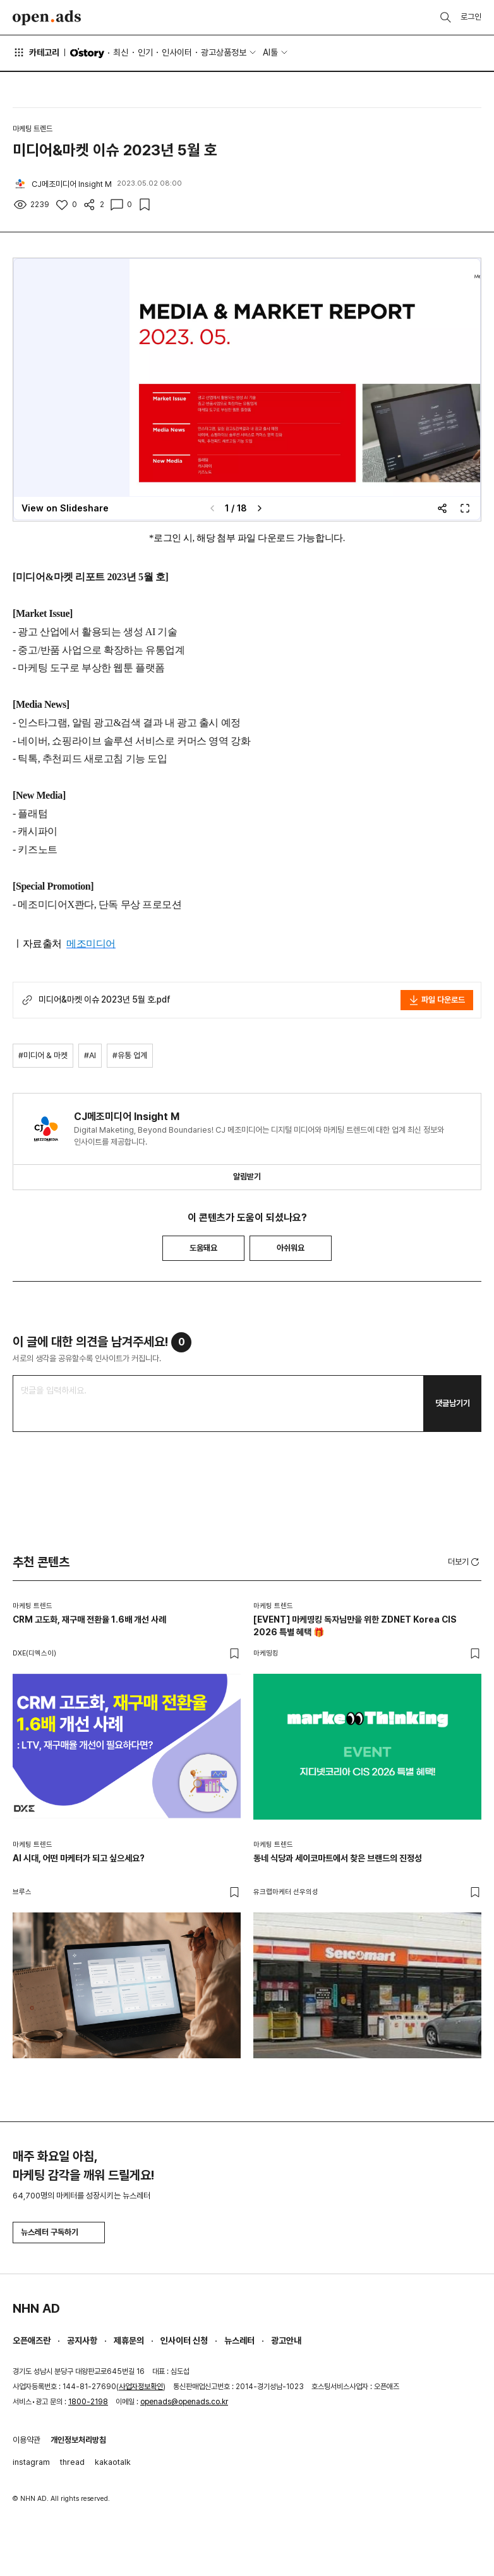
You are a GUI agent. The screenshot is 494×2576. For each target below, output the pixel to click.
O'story (87, 53)
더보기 (464, 1562)
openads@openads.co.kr (184, 2401)
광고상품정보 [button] (223, 52)
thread (72, 2462)
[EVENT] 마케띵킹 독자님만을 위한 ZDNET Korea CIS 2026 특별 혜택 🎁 (355, 1625)
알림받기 (247, 1176)
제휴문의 (129, 2340)
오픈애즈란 (32, 2340)
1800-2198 (88, 2401)
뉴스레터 (239, 2340)
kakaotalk (113, 2462)
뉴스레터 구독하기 (59, 2232)
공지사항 (82, 2340)
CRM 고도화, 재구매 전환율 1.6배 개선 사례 (89, 1619)
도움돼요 (203, 1248)
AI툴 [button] (270, 52)
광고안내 (286, 2340)
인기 (145, 52)
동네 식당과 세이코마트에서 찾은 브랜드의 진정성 (337, 1858)
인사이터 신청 (184, 2340)
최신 (120, 52)
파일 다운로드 (437, 1000)
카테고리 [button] (36, 52)
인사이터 (177, 52)
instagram (31, 2462)
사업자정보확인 (141, 2386)
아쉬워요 (290, 1248)
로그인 (471, 16)
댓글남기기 (452, 1403)
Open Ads (47, 17)
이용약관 (26, 2440)
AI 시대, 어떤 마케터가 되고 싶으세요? (79, 1858)
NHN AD (36, 2308)
